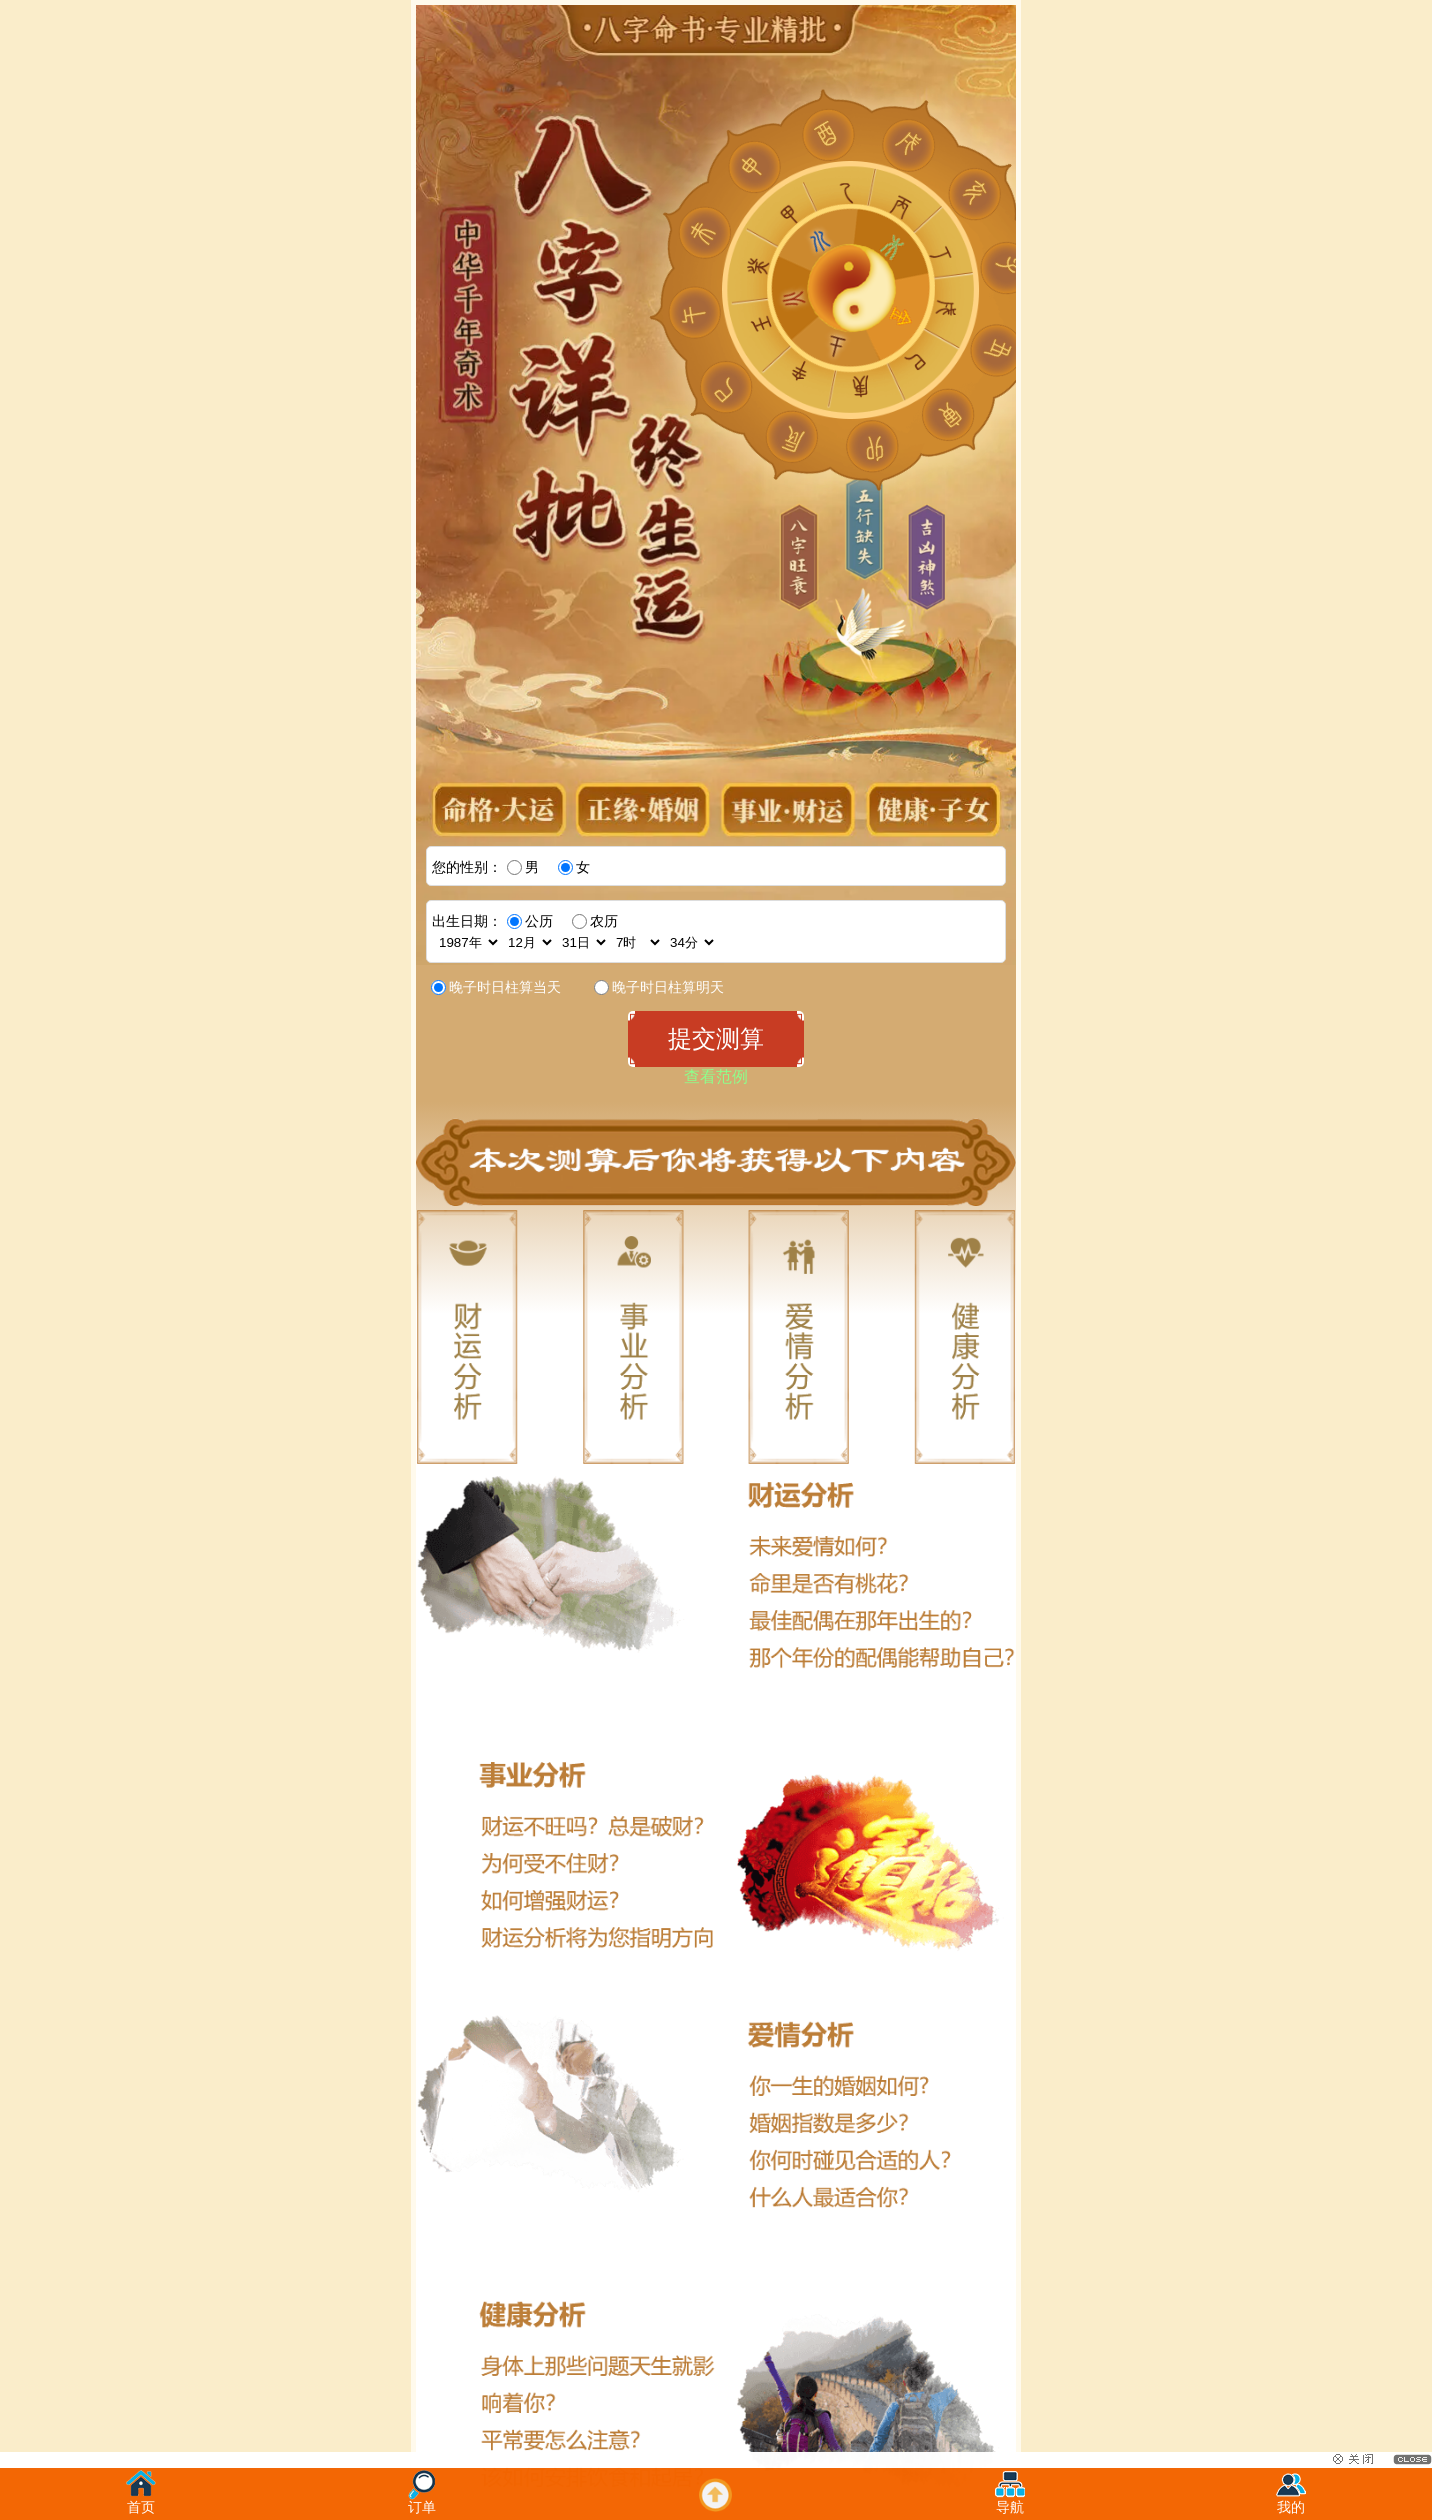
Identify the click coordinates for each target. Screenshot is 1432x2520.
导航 (1010, 2501)
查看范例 (716, 1076)
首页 (141, 2501)
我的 (1291, 2501)
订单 (422, 2501)
